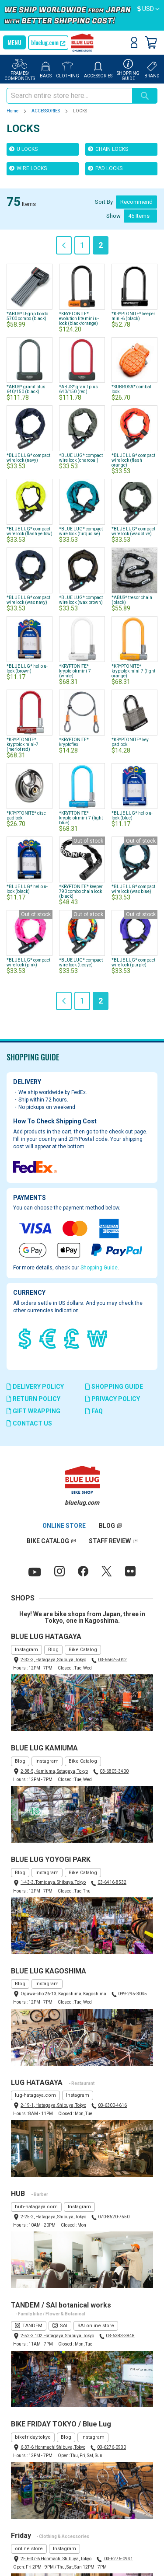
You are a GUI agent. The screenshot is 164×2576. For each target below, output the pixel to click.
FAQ (94, 1411)
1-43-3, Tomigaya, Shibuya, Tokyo (53, 1882)
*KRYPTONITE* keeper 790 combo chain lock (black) (81, 891)
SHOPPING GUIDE (114, 1386)
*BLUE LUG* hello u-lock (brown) (27, 668)
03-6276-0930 (111, 2447)
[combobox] (69, 96)
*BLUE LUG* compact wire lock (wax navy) (28, 600)
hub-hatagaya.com (36, 2207)
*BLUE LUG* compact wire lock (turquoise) (81, 531)
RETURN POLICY (33, 1398)
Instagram (26, 1649)
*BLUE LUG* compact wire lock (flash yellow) (29, 531)
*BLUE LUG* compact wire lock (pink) (28, 962)
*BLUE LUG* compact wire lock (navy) (28, 458)
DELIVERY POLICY (35, 1386)
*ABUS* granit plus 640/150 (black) (26, 389)
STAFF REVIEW (110, 1540)
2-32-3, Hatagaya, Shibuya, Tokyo (53, 1659)
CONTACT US (29, 1423)
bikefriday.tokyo (33, 2437)
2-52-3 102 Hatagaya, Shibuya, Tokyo (57, 2335)
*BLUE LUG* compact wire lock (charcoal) (81, 458)
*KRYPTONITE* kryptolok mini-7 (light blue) (81, 818)
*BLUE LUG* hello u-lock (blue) (132, 815)
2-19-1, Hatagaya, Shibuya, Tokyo (53, 2105)
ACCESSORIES (46, 110)
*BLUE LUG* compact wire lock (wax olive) (133, 531)
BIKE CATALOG (48, 1540)
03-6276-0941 (118, 2558)
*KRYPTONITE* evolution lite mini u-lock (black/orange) (79, 318)
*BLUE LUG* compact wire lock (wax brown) (81, 600)
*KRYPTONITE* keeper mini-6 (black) (133, 316)
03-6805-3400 (114, 1771)
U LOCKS (23, 149)
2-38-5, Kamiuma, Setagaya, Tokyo (54, 1771)
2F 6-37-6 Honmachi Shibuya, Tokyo (56, 2558)
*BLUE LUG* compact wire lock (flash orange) (133, 460)
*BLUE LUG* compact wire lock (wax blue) (133, 889)
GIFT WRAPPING (33, 1411)
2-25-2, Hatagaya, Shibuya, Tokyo (53, 2216)
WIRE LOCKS (28, 168)
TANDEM (32, 2326)
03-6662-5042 (112, 1659)
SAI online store (95, 2326)
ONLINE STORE (64, 1525)
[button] (148, 9)
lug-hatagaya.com (35, 2095)
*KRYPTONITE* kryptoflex (74, 742)
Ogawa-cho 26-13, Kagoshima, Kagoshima (63, 1993)
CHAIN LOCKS (108, 149)
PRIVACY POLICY (112, 1398)
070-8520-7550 (113, 2216)
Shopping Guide (99, 1268)
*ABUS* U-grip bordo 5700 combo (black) (27, 316)
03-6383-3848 (120, 2335)
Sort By (104, 202)
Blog (53, 1649)
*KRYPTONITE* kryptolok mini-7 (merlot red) (22, 744)
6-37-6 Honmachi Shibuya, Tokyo (53, 2447)
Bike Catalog (83, 1649)
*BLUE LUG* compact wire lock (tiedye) (81, 962)
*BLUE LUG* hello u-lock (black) (27, 889)
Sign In (134, 42)
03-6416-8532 (112, 1882)
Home (13, 110)
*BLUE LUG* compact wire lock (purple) (133, 962)
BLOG (107, 1525)
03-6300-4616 (112, 2105)
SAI (63, 2326)
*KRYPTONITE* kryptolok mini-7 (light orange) (133, 671)
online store (29, 2549)
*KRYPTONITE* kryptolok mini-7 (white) (75, 671)
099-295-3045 (132, 1993)
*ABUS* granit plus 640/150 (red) (78, 389)
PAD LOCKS (105, 168)
